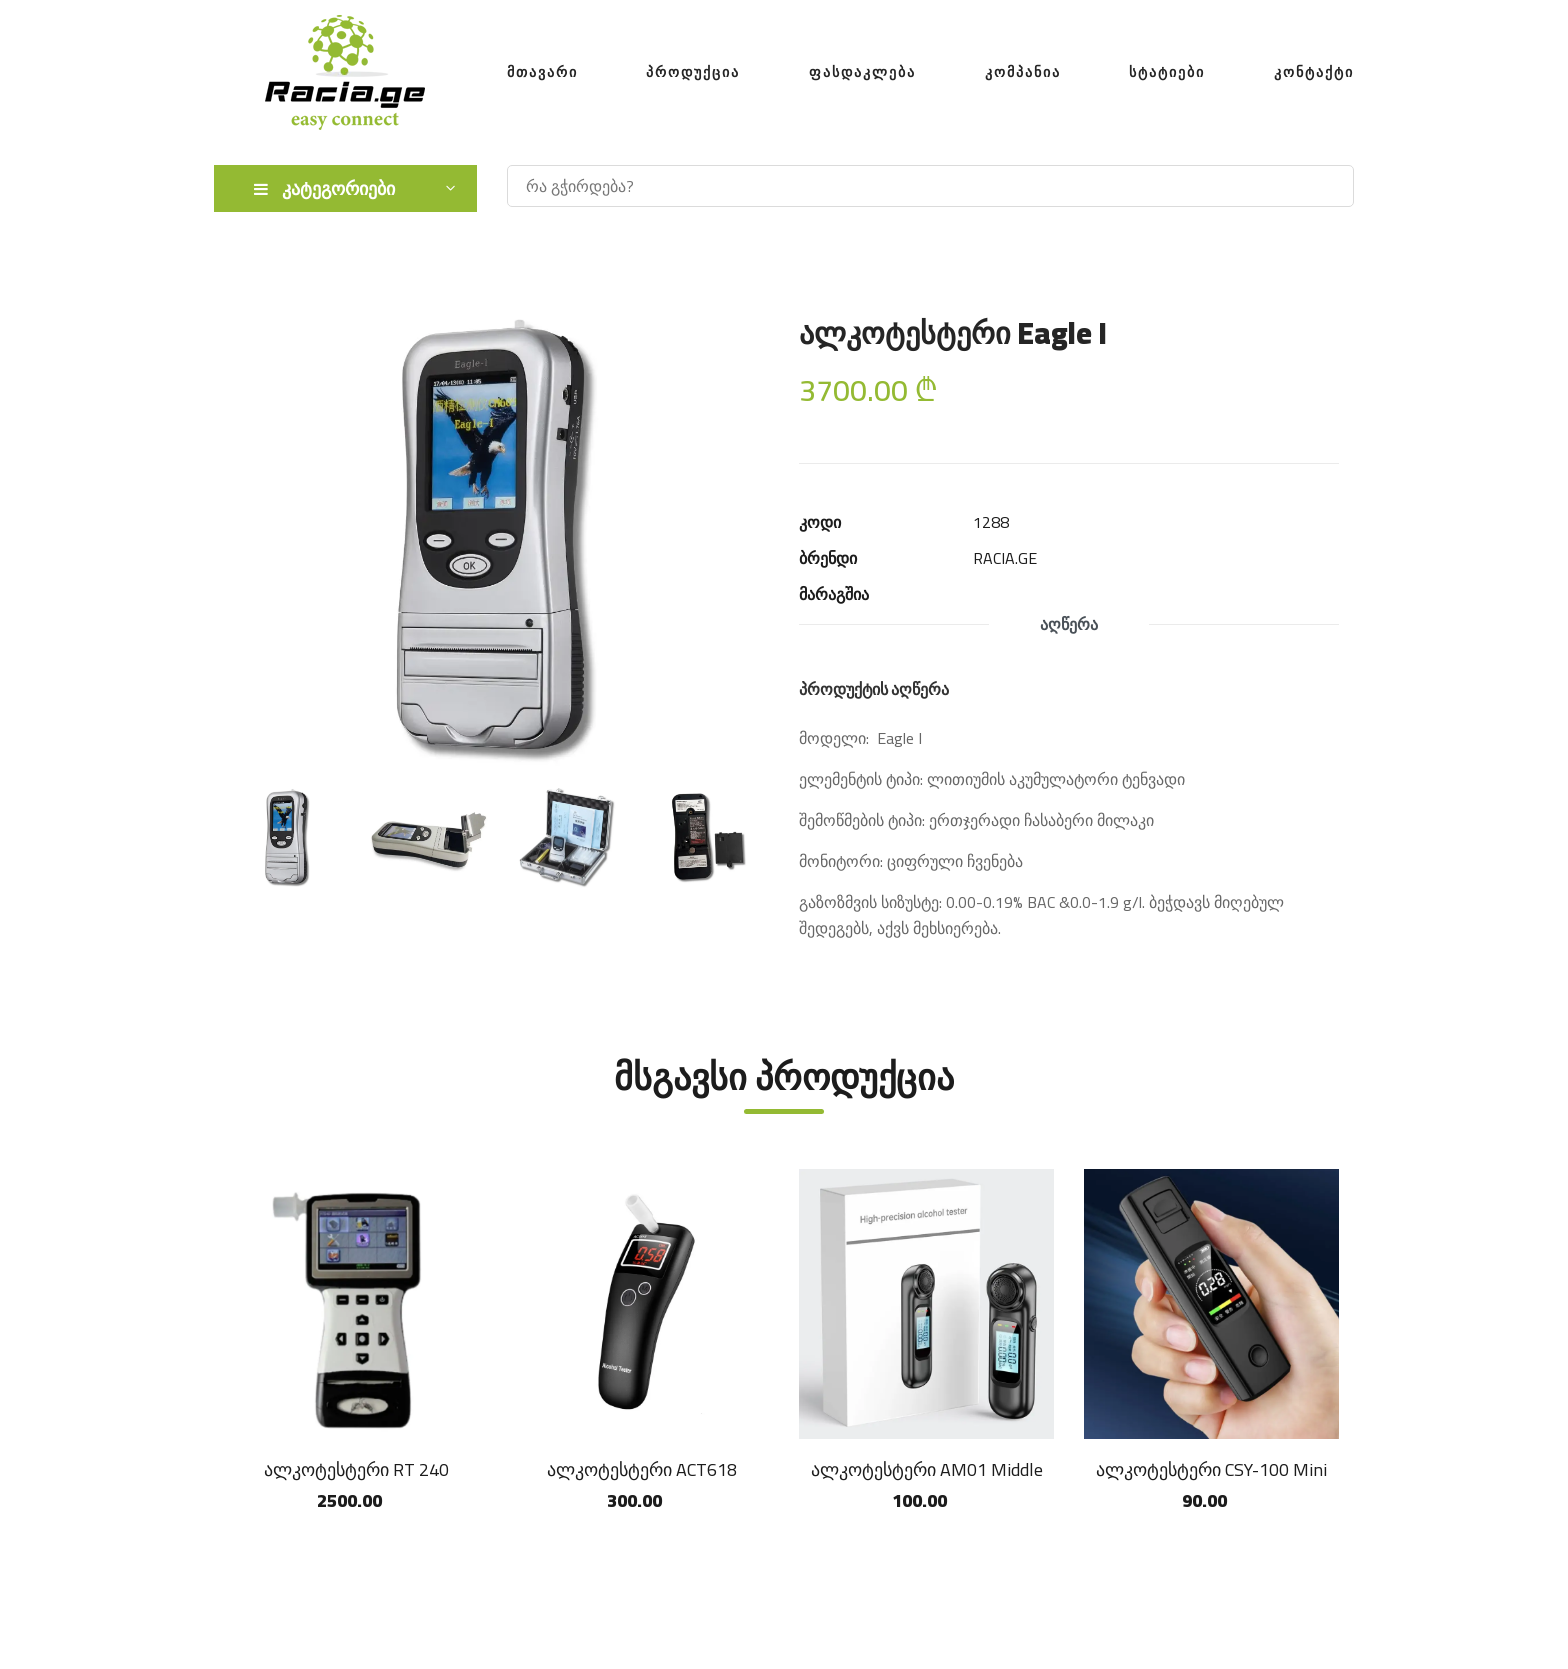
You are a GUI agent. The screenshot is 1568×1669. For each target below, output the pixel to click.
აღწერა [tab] (1069, 624)
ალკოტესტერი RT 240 (356, 1469)
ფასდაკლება (862, 72)
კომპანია (1023, 72)
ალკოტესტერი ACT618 (642, 1469)
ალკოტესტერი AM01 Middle (927, 1469)
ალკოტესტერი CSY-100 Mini (1211, 1469)
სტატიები (1167, 72)
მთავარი (542, 72)
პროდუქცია (693, 72)
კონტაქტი (1314, 72)
